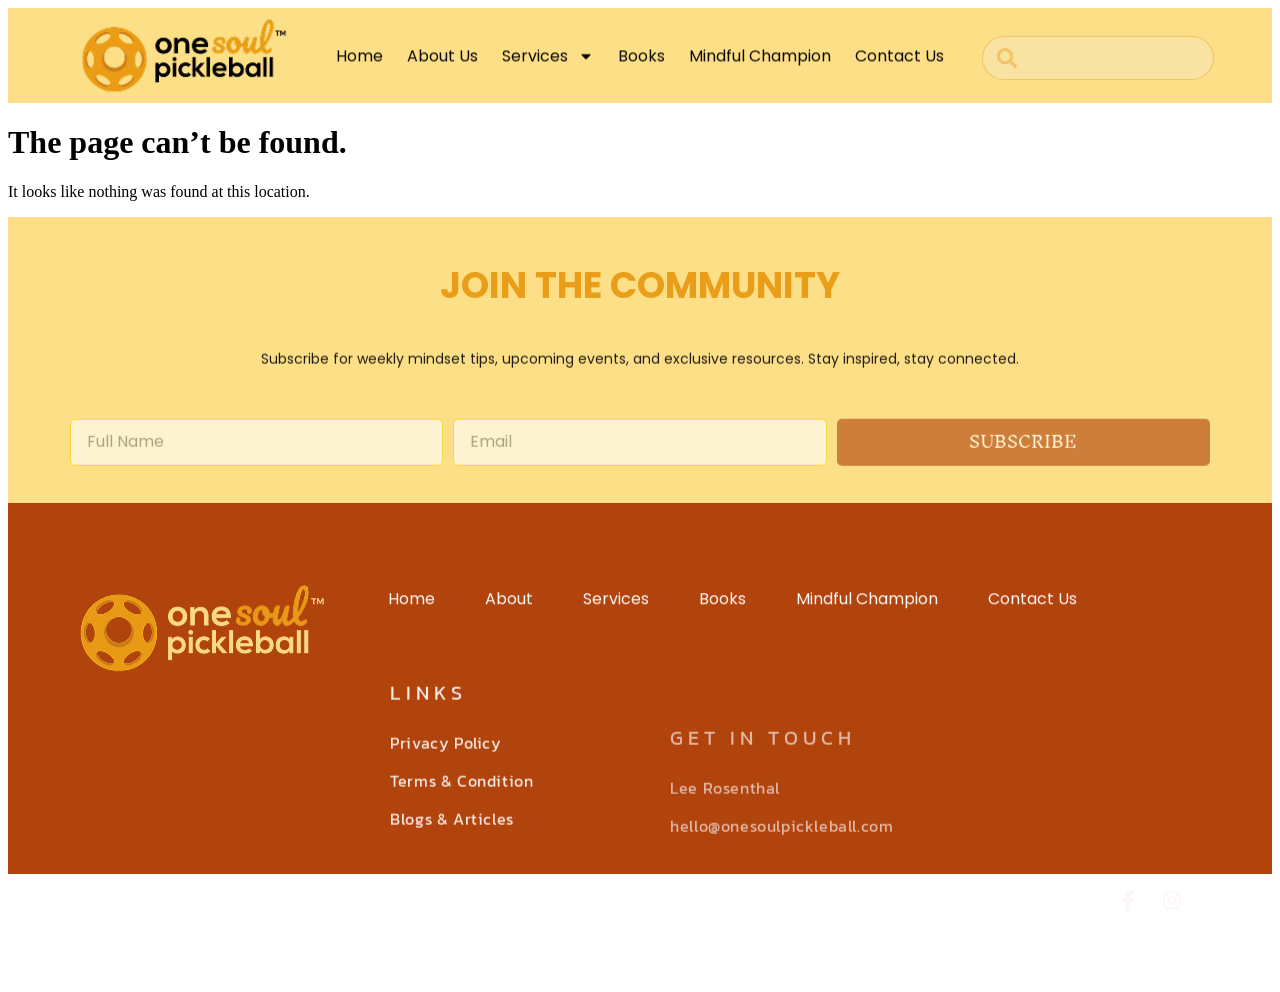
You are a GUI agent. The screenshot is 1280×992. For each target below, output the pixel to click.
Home (359, 63)
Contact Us (899, 63)
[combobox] (1098, 58)
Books (641, 63)
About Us (442, 63)
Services (548, 64)
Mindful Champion (760, 63)
